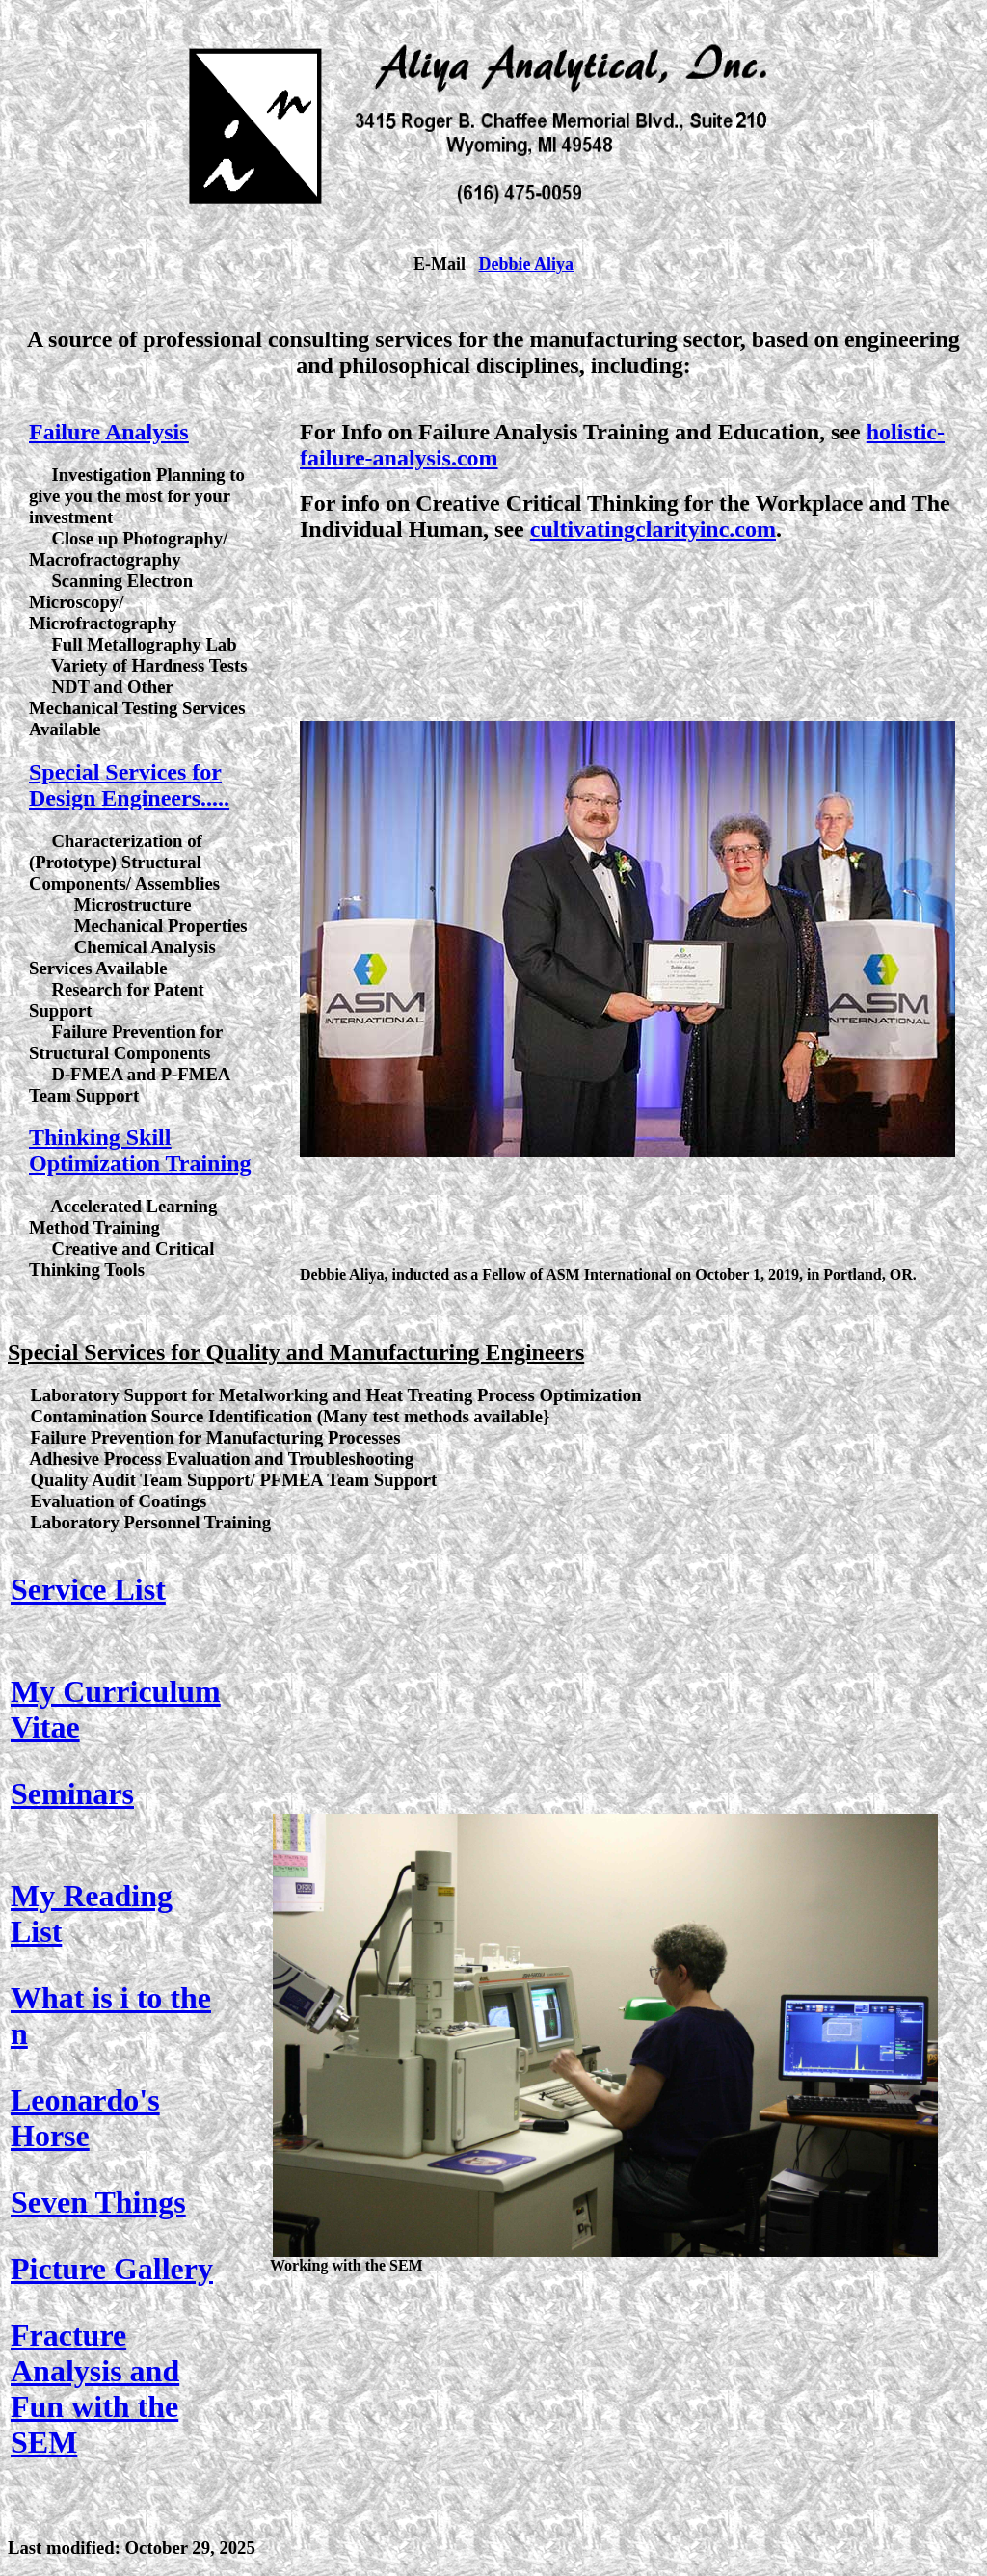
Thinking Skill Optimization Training (140, 1150)
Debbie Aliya (526, 264)
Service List (88, 1589)
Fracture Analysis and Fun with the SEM (95, 2388)
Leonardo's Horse (85, 2118)
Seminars (72, 1793)
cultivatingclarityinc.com (653, 529)
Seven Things (98, 2202)
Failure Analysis (109, 431)
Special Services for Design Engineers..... (129, 784)
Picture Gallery (112, 2268)
